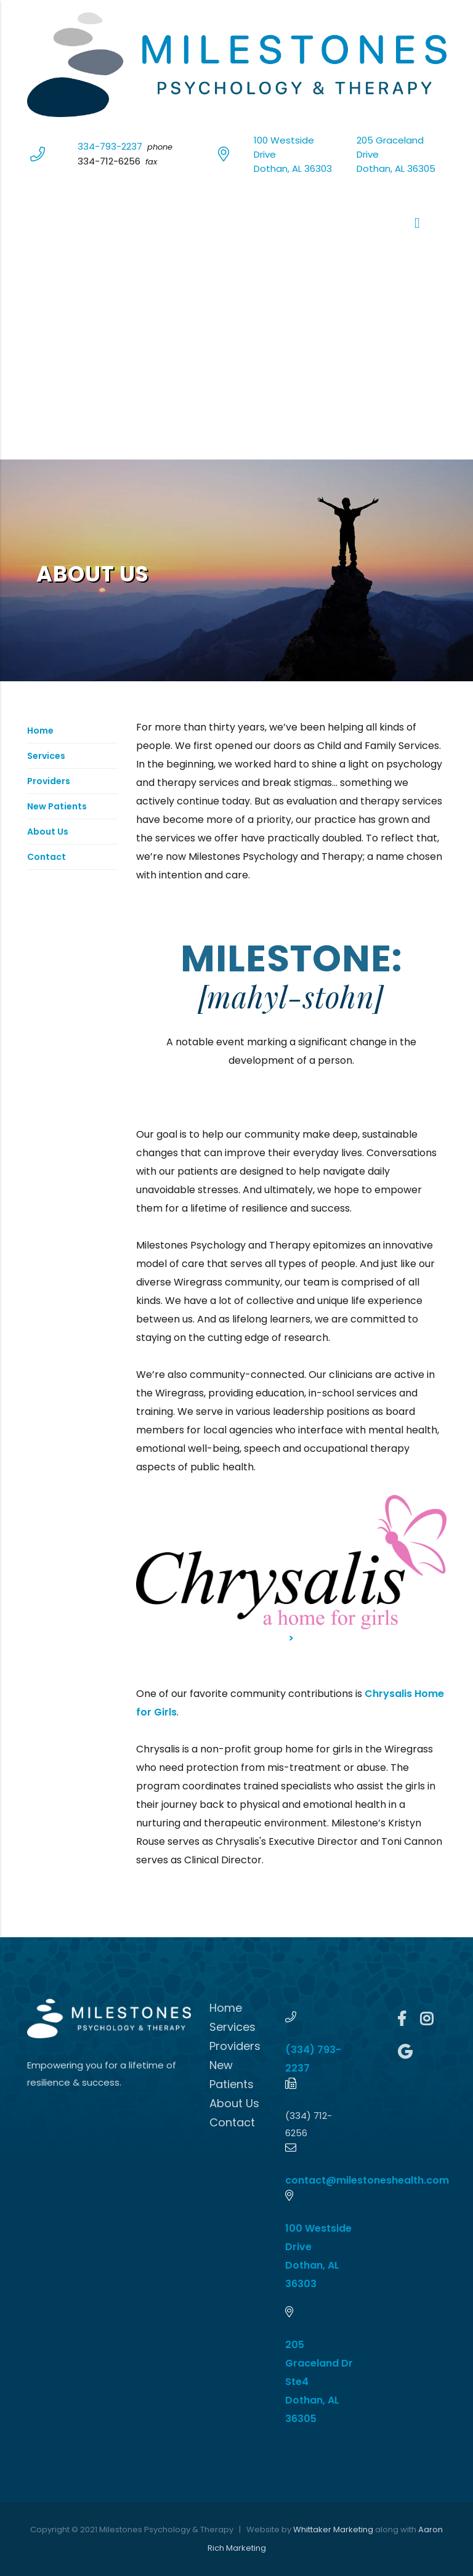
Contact (46, 857)
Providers (48, 781)
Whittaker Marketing (333, 2529)
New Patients (57, 806)
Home (40, 730)
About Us (47, 831)
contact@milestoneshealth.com (367, 2180)
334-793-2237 (110, 146)
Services (46, 756)
